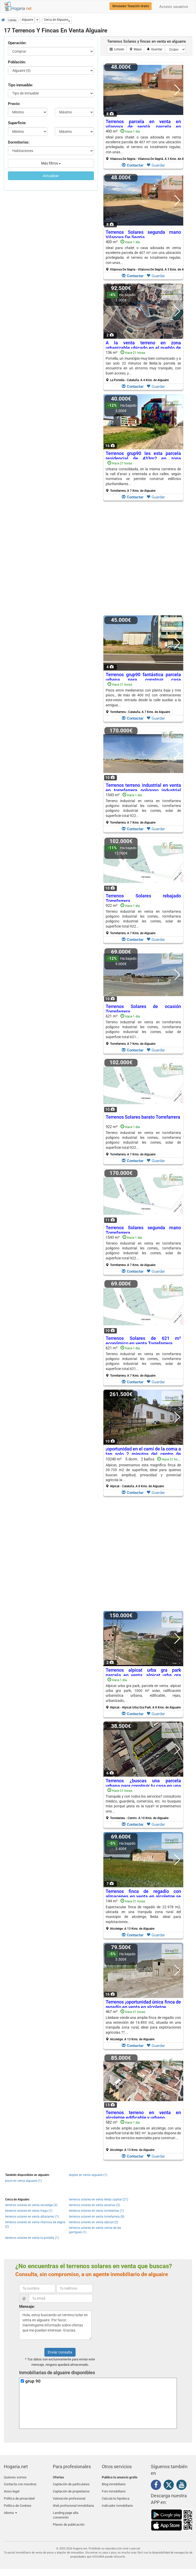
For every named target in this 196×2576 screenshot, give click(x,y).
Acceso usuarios (173, 6)
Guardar (155, 165)
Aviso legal (11, 2489)
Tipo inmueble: (20, 85)
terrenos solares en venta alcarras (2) (94, 2205)
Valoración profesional (69, 2495)
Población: (17, 62)
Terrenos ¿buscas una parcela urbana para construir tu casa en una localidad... (143, 1786)
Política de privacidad (19, 2495)
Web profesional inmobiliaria (73, 2501)
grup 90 (33, 2381)
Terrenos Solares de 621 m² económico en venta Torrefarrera (143, 1341)
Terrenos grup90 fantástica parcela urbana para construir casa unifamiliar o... (143, 679)
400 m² (145, 145)
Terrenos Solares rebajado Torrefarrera (143, 898)
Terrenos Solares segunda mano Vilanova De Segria (143, 234)
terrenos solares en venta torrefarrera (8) (96, 2216)
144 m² (143, 1914)
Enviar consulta (60, 2352)
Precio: (14, 103)
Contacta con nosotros (20, 2483)
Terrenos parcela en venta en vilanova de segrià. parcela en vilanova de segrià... (143, 126)
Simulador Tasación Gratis (130, 6)
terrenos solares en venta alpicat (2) (93, 2222)
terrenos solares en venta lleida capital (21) (98, 2199)
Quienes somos (15, 2477)
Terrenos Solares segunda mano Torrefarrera (143, 1230)
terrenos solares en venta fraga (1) (28, 2210)
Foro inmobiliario (114, 2489)
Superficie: (17, 123)
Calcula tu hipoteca (115, 2495)
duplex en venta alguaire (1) (88, 2175)
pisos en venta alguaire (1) (23, 2181)
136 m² (143, 366)
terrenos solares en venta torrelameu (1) (96, 2210)
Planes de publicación (68, 2518)
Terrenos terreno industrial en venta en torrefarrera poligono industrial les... (143, 790)
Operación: (17, 43)
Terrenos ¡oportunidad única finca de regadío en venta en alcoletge (143, 2004)
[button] (57, 20)
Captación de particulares (71, 2483)
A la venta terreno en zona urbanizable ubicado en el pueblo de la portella (143, 348)
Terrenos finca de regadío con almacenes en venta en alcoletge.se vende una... (143, 1896)
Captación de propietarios (71, 2489)
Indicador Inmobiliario (117, 2501)
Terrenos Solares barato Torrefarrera (143, 1117)
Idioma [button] (10, 2507)
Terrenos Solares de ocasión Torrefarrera (143, 1009)
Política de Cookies (17, 2501)
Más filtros (51, 163)
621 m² (143, 1030)
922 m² (143, 919)
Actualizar (51, 176)
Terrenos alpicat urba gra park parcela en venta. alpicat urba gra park (143, 1675)
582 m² (143, 2136)
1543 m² (143, 808)
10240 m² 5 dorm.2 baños (144, 1472)
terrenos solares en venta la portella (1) (32, 2238)
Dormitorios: (18, 142)
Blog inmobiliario (114, 2483)
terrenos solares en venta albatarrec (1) (32, 2216)
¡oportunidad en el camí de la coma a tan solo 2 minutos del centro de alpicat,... (143, 1454)
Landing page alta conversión (65, 2509)
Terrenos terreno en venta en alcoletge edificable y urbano (143, 2115)
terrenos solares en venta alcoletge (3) (31, 2205)
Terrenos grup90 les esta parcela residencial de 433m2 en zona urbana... (143, 458)
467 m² (143, 2025)
